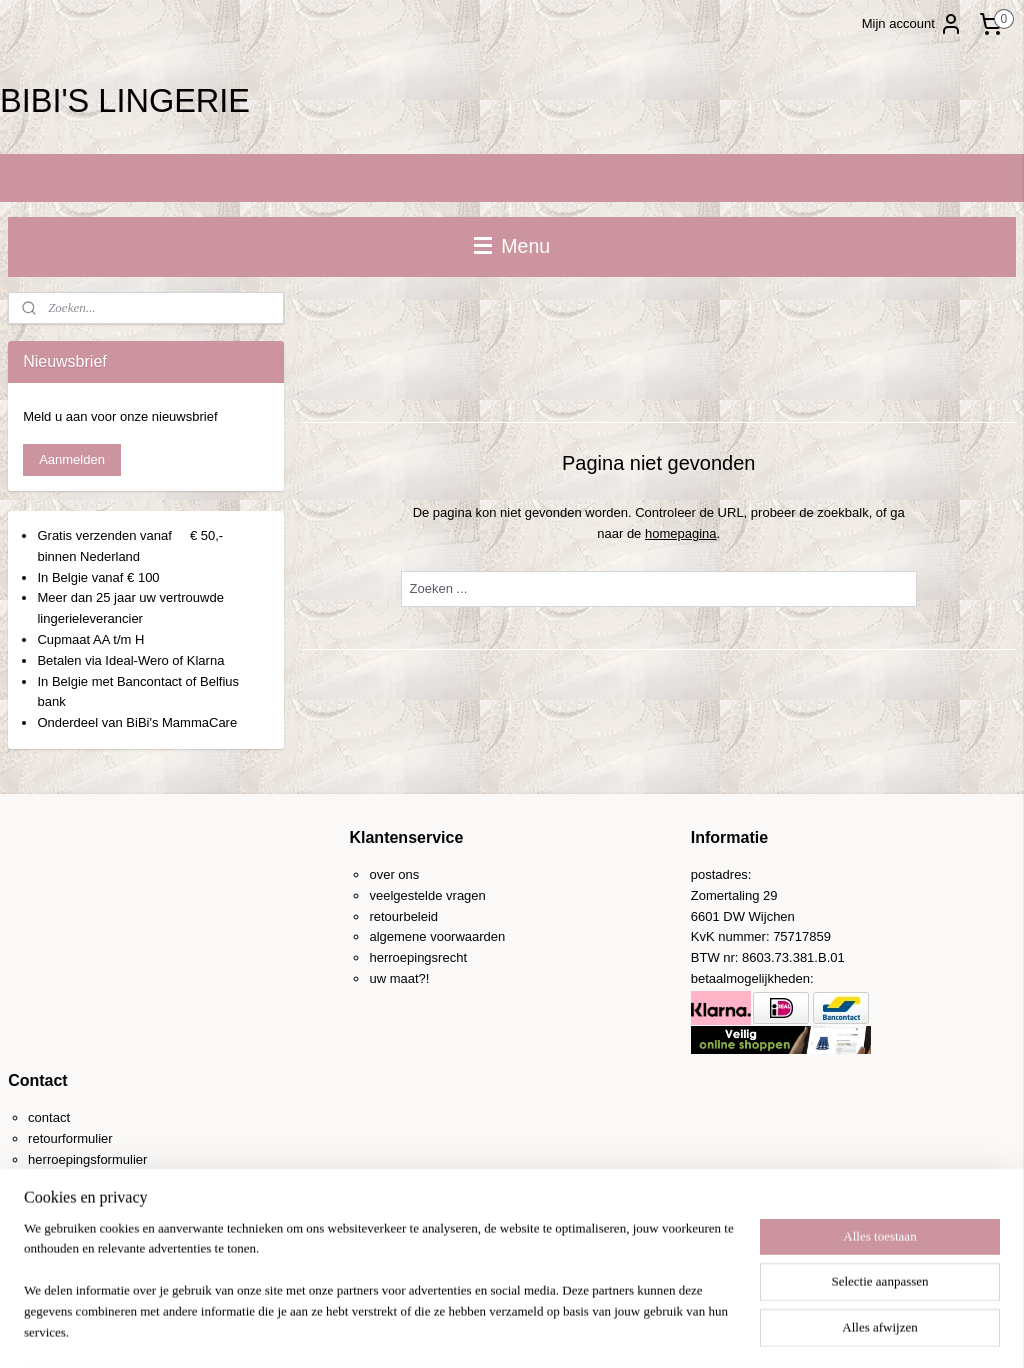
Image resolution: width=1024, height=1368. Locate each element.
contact (49, 1117)
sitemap (459, 1331)
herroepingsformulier (87, 1159)
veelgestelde (405, 895)
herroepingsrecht (418, 957)
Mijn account (912, 24)
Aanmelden (72, 459)
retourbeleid (403, 916)
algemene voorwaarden (437, 936)
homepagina (681, 532)
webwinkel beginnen (560, 1331)
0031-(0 (71, 1201)
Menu (512, 246)
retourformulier (70, 1138)
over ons (394, 874)
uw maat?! (399, 978)
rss (494, 1331)
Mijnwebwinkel (715, 1331)
